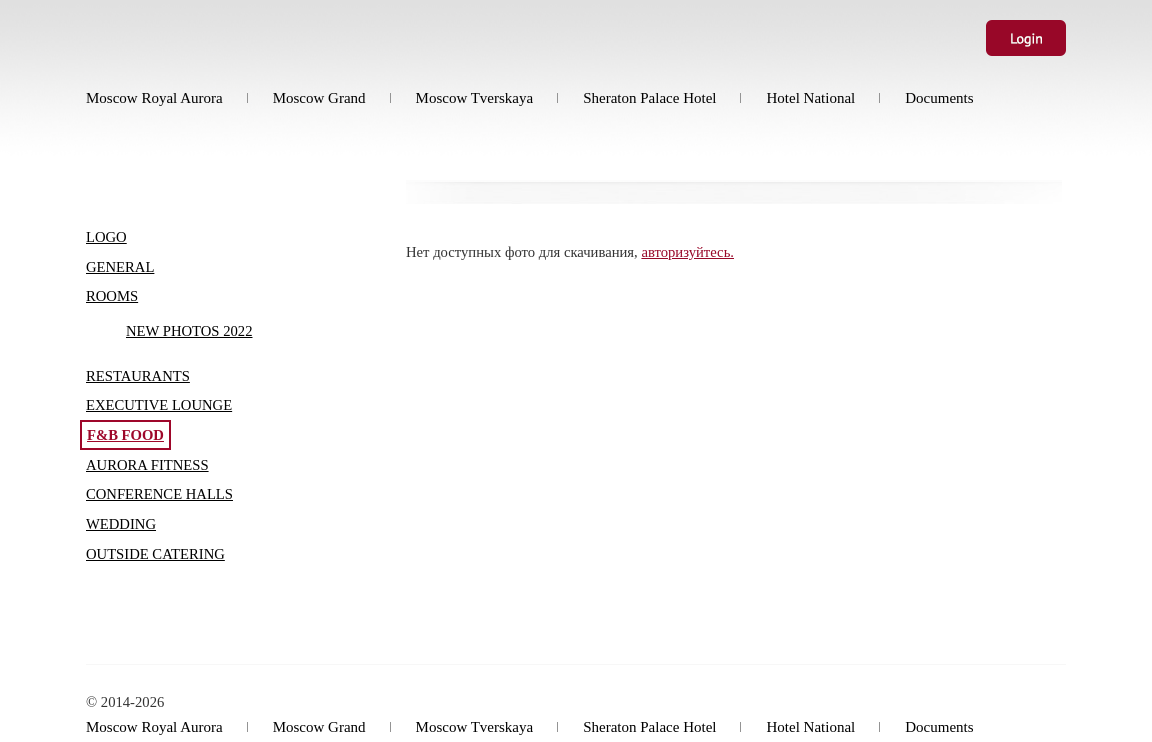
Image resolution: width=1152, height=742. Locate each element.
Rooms (112, 296)
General (120, 267)
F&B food (125, 435)
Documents (939, 98)
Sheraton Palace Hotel (649, 98)
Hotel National (810, 98)
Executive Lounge (159, 405)
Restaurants (138, 376)
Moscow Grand (319, 98)
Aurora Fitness (147, 465)
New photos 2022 (189, 331)
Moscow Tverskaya (475, 98)
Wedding (121, 524)
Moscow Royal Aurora (154, 98)
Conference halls (159, 494)
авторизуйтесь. (687, 252)
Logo (106, 237)
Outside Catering (155, 554)
